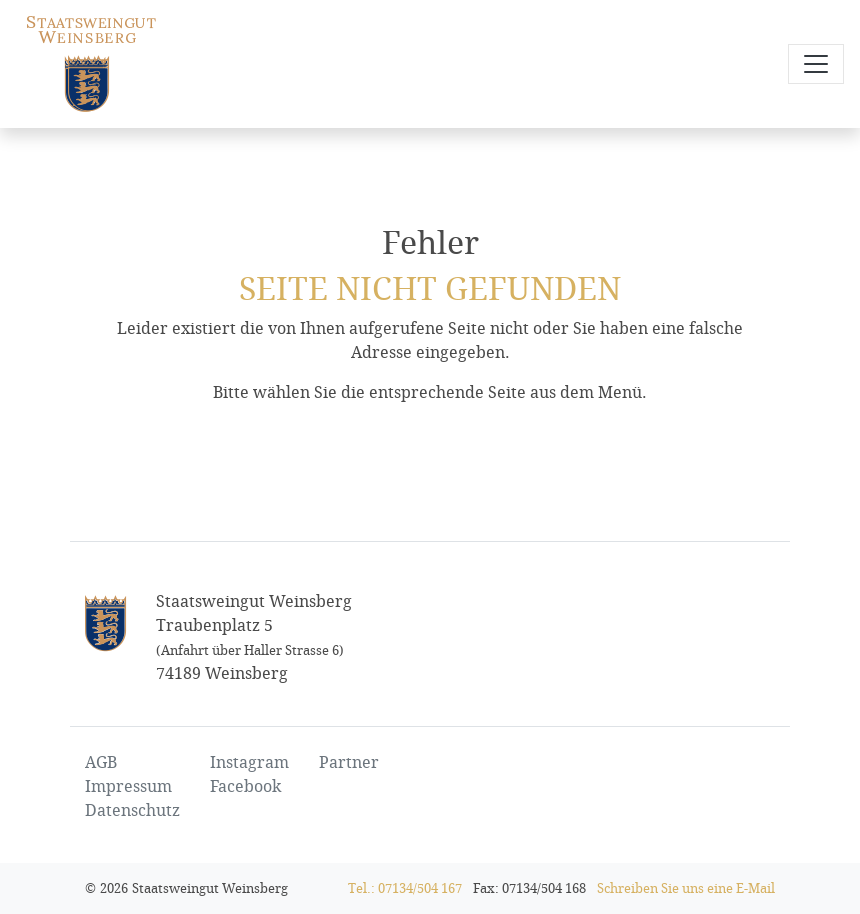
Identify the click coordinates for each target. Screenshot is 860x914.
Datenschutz (132, 810)
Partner (349, 762)
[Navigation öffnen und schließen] (816, 64)
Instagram (249, 762)
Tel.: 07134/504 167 (405, 888)
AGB (101, 762)
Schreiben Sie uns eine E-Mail (686, 888)
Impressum (128, 786)
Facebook (245, 786)
